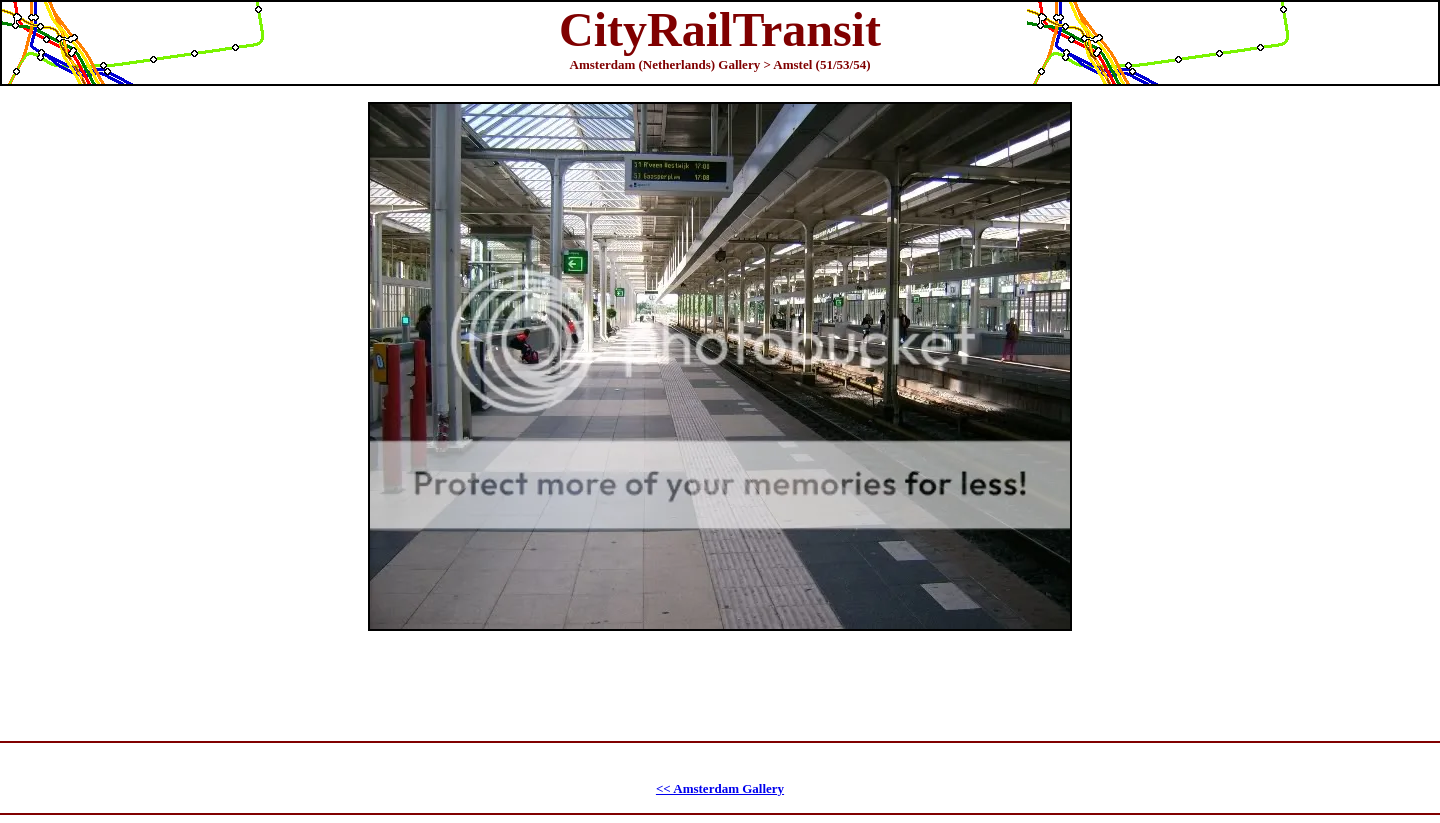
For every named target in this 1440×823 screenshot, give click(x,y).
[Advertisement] (723, 676)
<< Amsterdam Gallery (720, 788)
